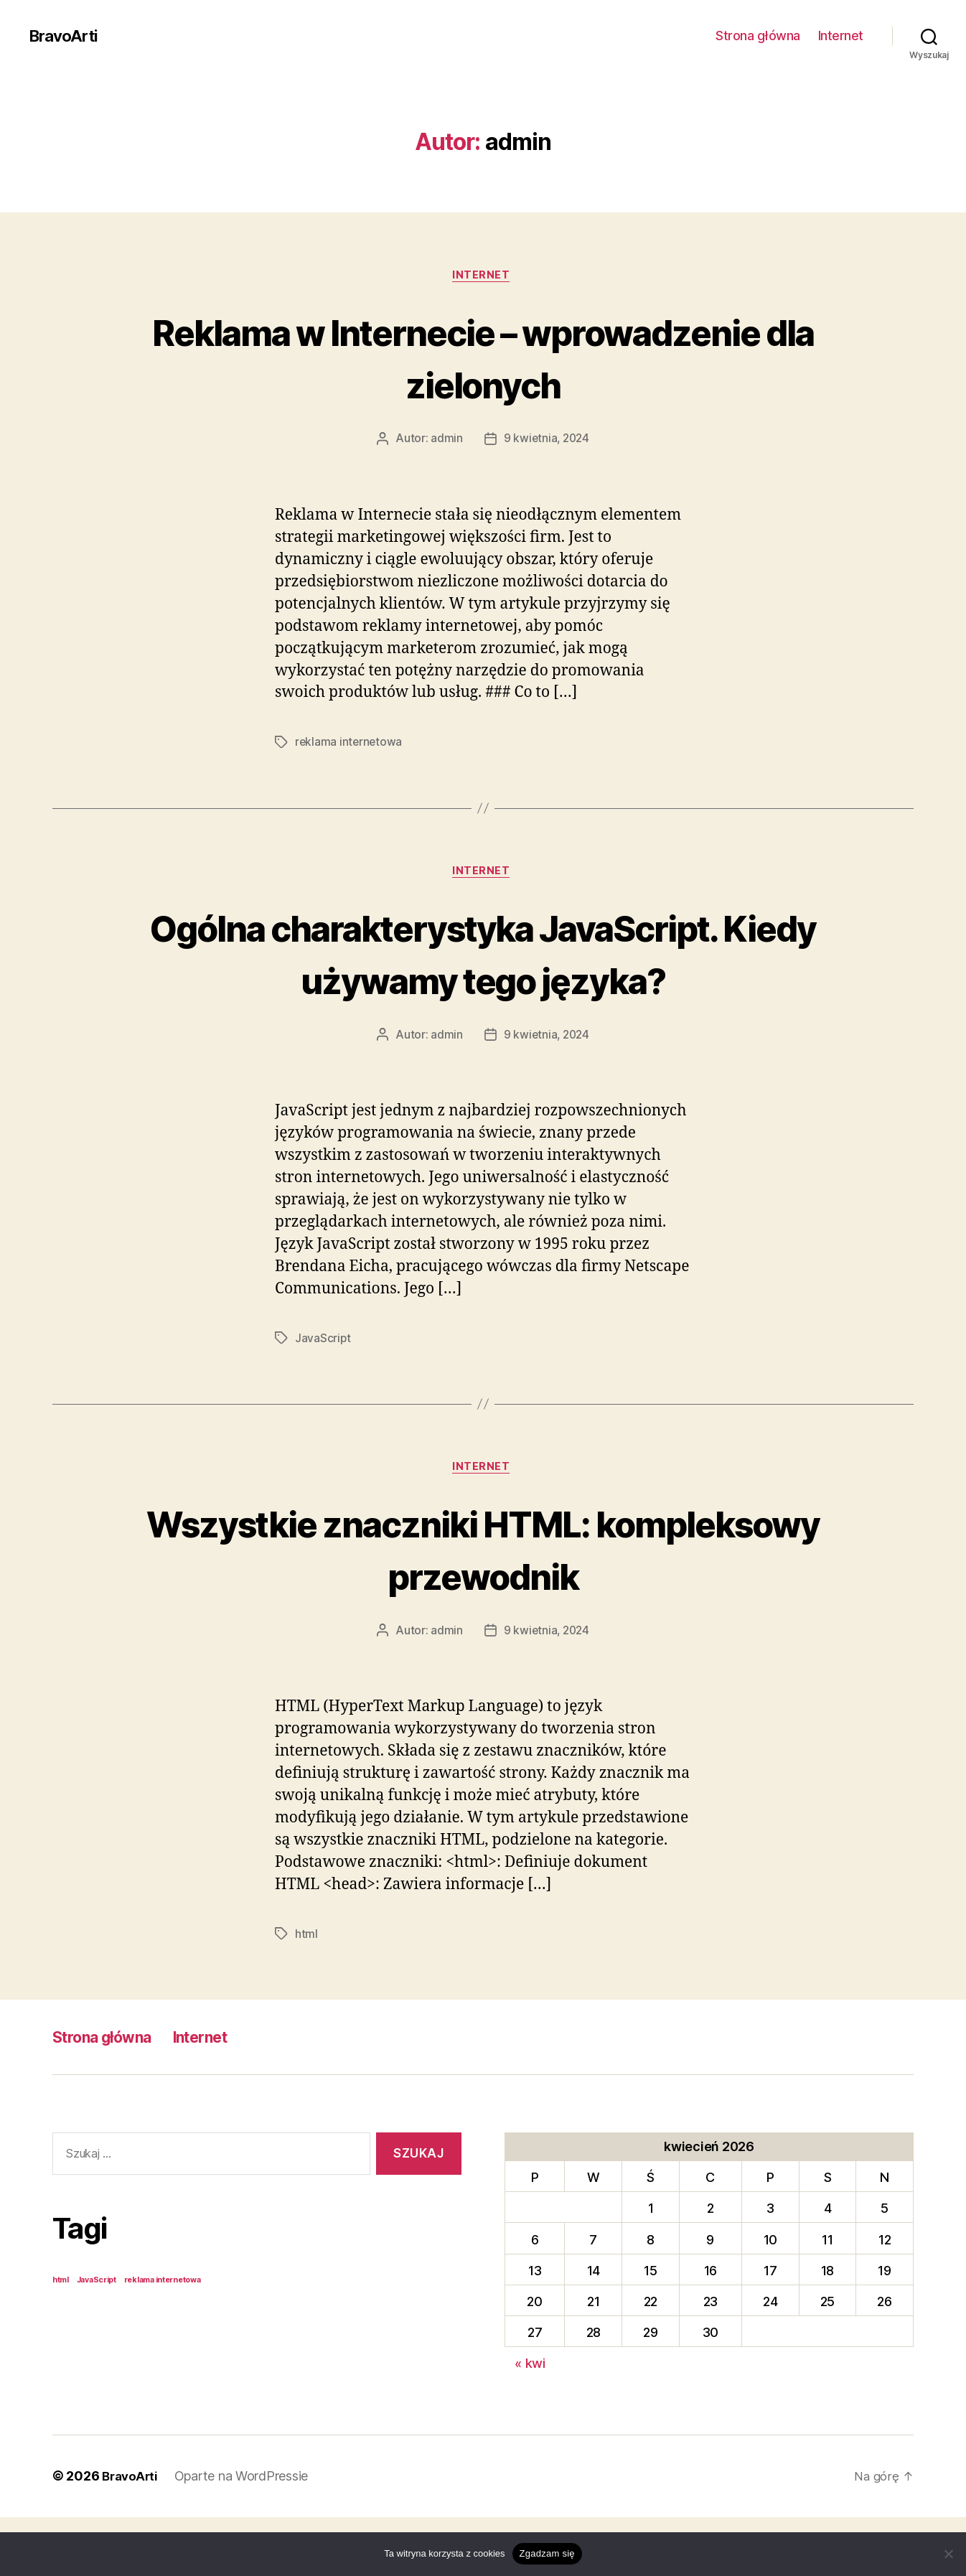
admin (445, 441)
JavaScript (323, 1394)
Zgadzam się (547, 2553)
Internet (840, 35)
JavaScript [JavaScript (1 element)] (96, 2338)
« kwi (530, 2422)
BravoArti (66, 36)
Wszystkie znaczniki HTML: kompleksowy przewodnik (483, 1606)
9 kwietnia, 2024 (546, 441)
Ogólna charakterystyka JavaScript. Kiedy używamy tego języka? (482, 982)
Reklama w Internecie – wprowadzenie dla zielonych (483, 357)
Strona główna (758, 35)
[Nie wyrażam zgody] (948, 2554)
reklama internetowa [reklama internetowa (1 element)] (162, 2338)
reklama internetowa (349, 744)
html (306, 1992)
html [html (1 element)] (60, 2338)
